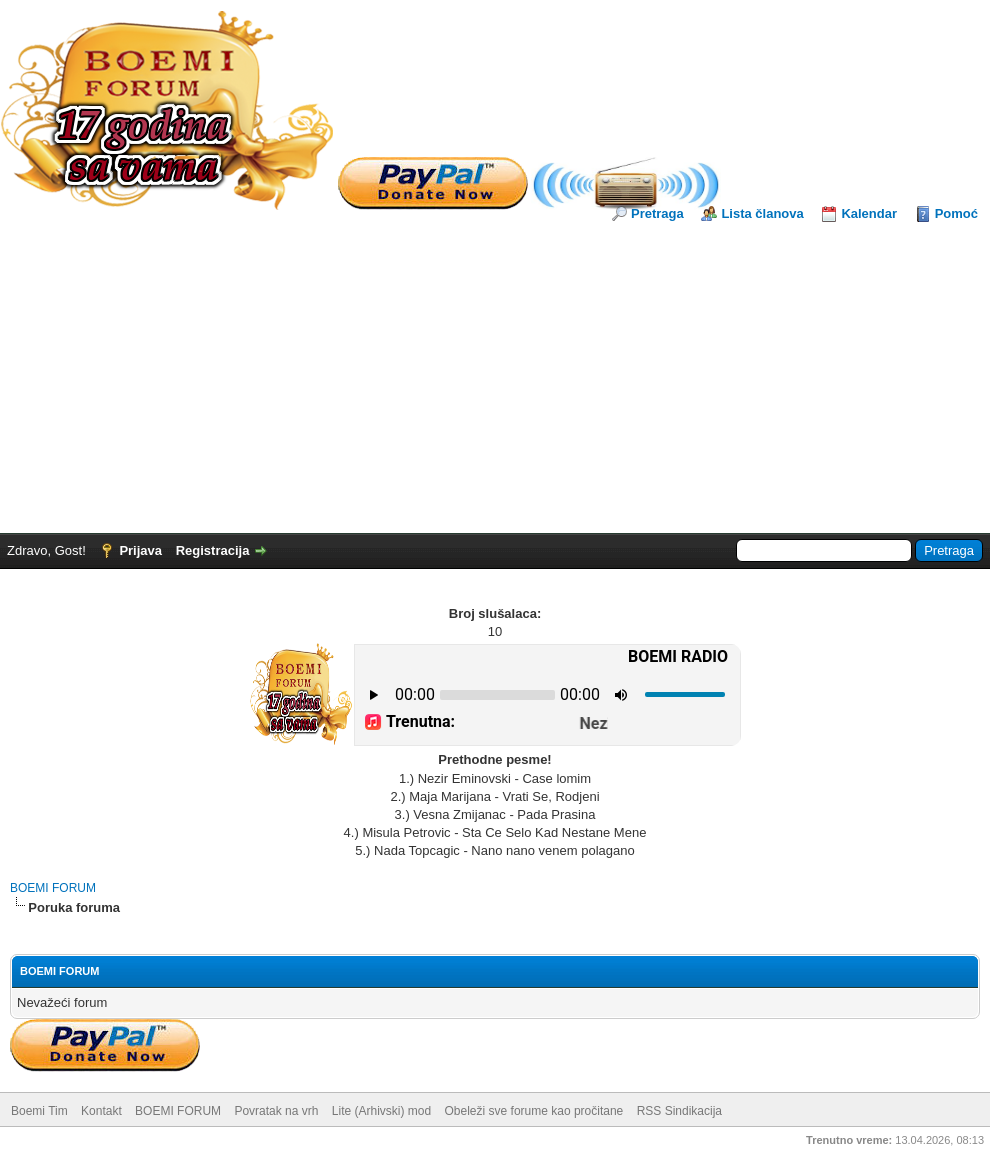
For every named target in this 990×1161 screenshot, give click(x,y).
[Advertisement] (495, 373)
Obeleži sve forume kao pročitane (534, 1111)
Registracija (213, 550)
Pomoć (956, 213)
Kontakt (101, 1111)
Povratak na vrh (276, 1111)
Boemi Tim (39, 1111)
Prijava (140, 550)
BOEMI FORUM (53, 888)
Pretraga (657, 213)
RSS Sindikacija (679, 1111)
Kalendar (869, 213)
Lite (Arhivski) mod (381, 1111)
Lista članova (762, 213)
